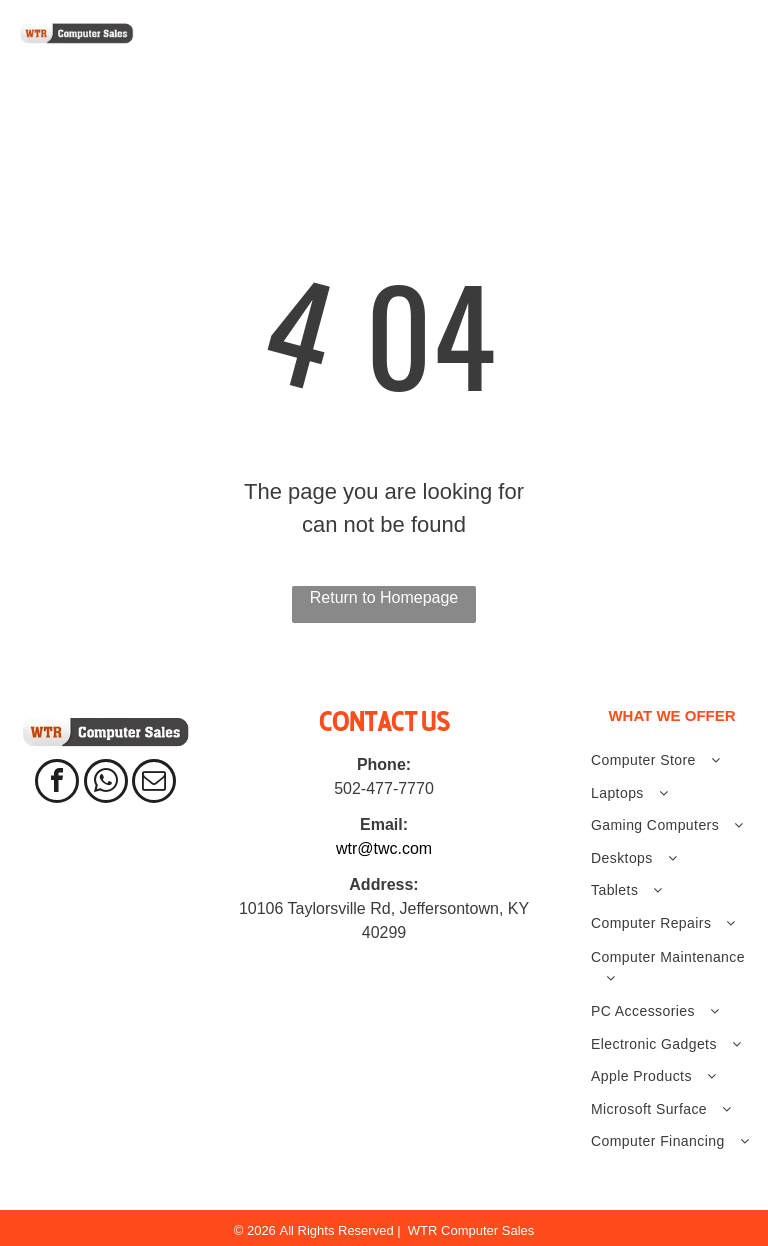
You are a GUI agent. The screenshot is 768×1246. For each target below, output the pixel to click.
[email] (154, 783)
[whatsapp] (106, 783)
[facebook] (57, 783)
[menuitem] (244, 55)
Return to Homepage (384, 597)
